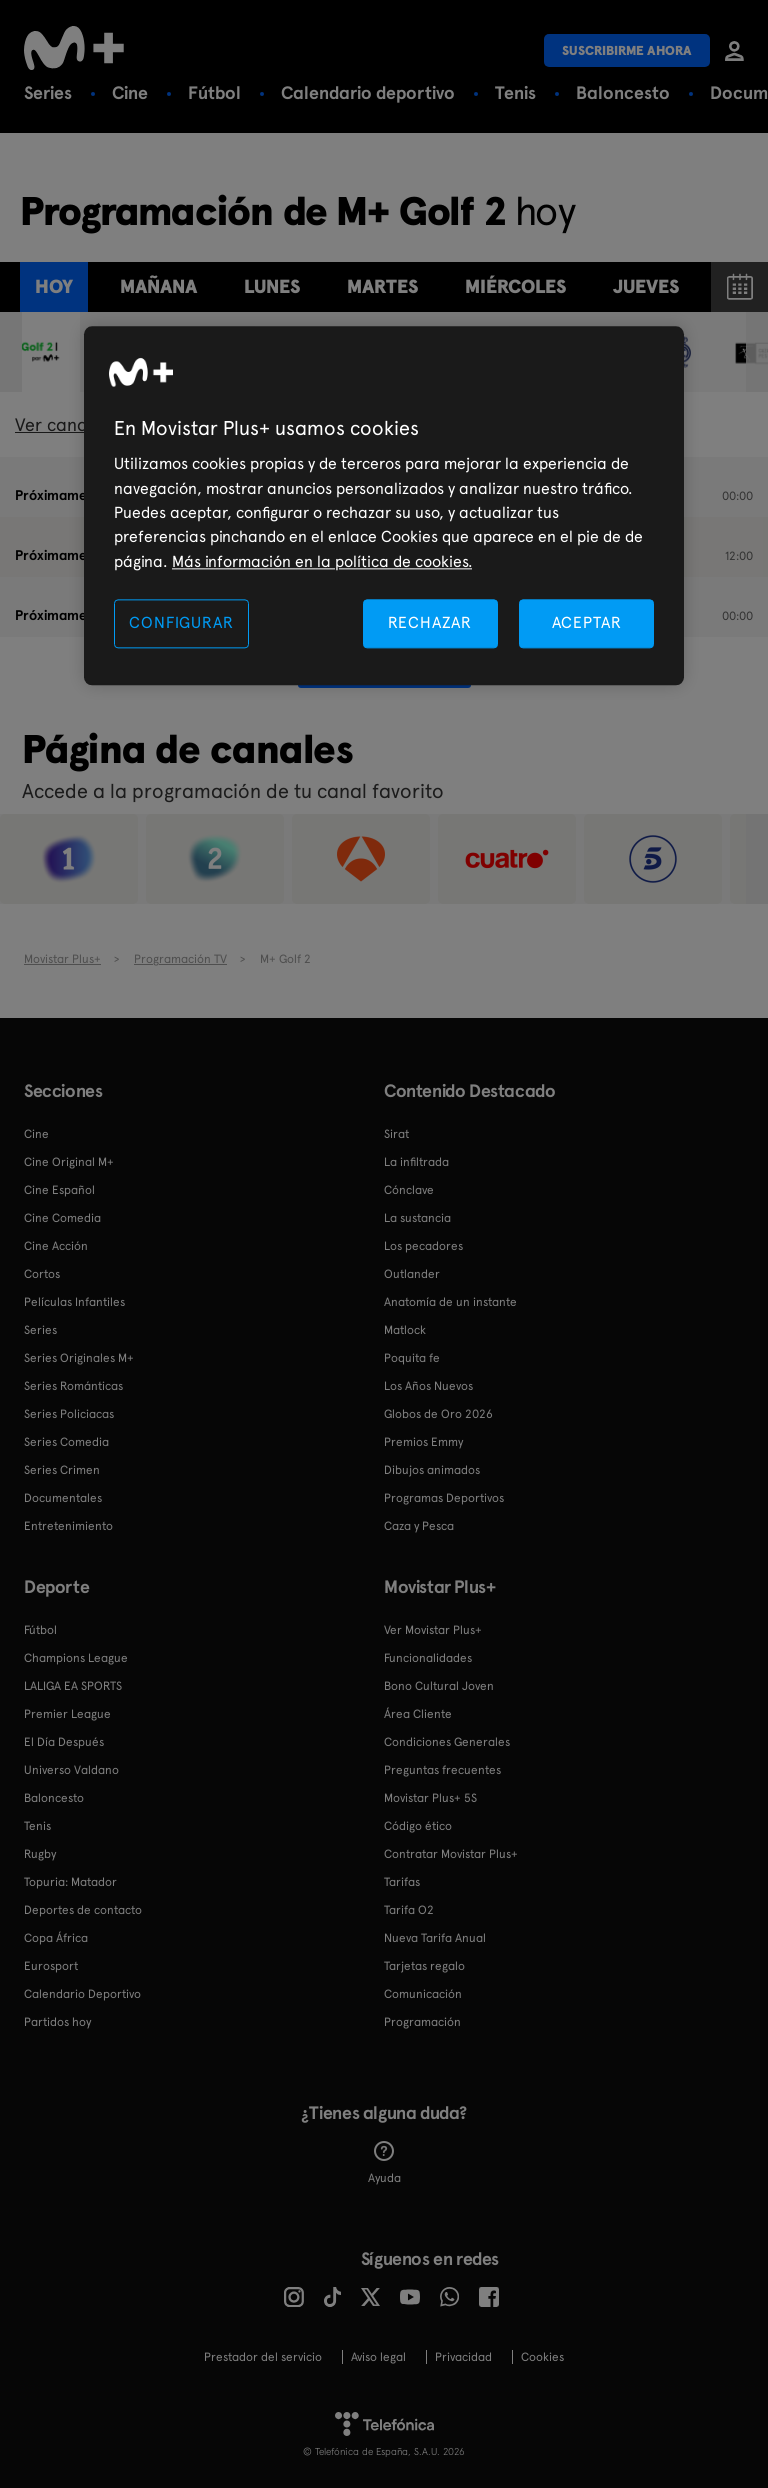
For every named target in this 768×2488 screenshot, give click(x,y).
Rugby (40, 1854)
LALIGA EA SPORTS (73, 1686)
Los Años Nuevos (428, 1386)
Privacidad (463, 2357)
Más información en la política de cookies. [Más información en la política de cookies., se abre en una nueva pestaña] (322, 561)
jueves (646, 286)
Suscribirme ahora (627, 50)
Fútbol (214, 92)
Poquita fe (412, 1358)
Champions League (76, 1658)
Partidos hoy (57, 2022)
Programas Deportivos (444, 1498)
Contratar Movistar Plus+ (451, 1854)
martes (382, 286)
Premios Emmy (423, 1442)
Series (48, 92)
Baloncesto (623, 92)
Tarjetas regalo (424, 1966)
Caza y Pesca (419, 1526)
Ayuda (384, 2163)
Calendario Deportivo (82, 1994)
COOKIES (542, 2357)
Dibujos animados (432, 1470)
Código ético (418, 1826)
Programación (422, 2022)
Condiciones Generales (447, 1742)
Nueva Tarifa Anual (435, 1938)
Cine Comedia (62, 1218)
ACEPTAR (587, 623)
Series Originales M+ (79, 1358)
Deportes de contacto (83, 1910)
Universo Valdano (71, 1770)
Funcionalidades (428, 1658)
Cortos (42, 1274)
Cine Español (59, 1190)
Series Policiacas (69, 1414)
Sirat (396, 1134)
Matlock (405, 1330)
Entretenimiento (68, 1526)
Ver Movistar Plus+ (433, 1630)
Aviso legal (378, 2357)
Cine (130, 92)
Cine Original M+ (69, 1162)
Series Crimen (62, 1470)
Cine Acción (56, 1246)
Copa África (56, 1938)
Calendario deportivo (368, 92)
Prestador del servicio (263, 2357)
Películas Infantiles (74, 1302)
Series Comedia (66, 1442)
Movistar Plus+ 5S (430, 1798)
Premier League (67, 1714)
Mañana (158, 286)
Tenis (515, 92)
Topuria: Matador (70, 1882)
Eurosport (51, 1966)
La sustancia (417, 1218)
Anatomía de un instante (450, 1302)
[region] (384, 506)
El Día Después (64, 1742)
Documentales (63, 1498)
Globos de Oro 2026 (438, 1414)
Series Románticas (73, 1386)
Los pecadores (423, 1246)
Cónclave (409, 1190)
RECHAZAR (430, 623)
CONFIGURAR (181, 623)
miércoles (515, 286)
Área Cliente (418, 1714)
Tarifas (402, 1882)
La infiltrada (416, 1162)
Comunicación (423, 1994)
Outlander (412, 1274)
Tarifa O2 (409, 1910)
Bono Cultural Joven (439, 1686)
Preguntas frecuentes (442, 1770)
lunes (272, 286)
